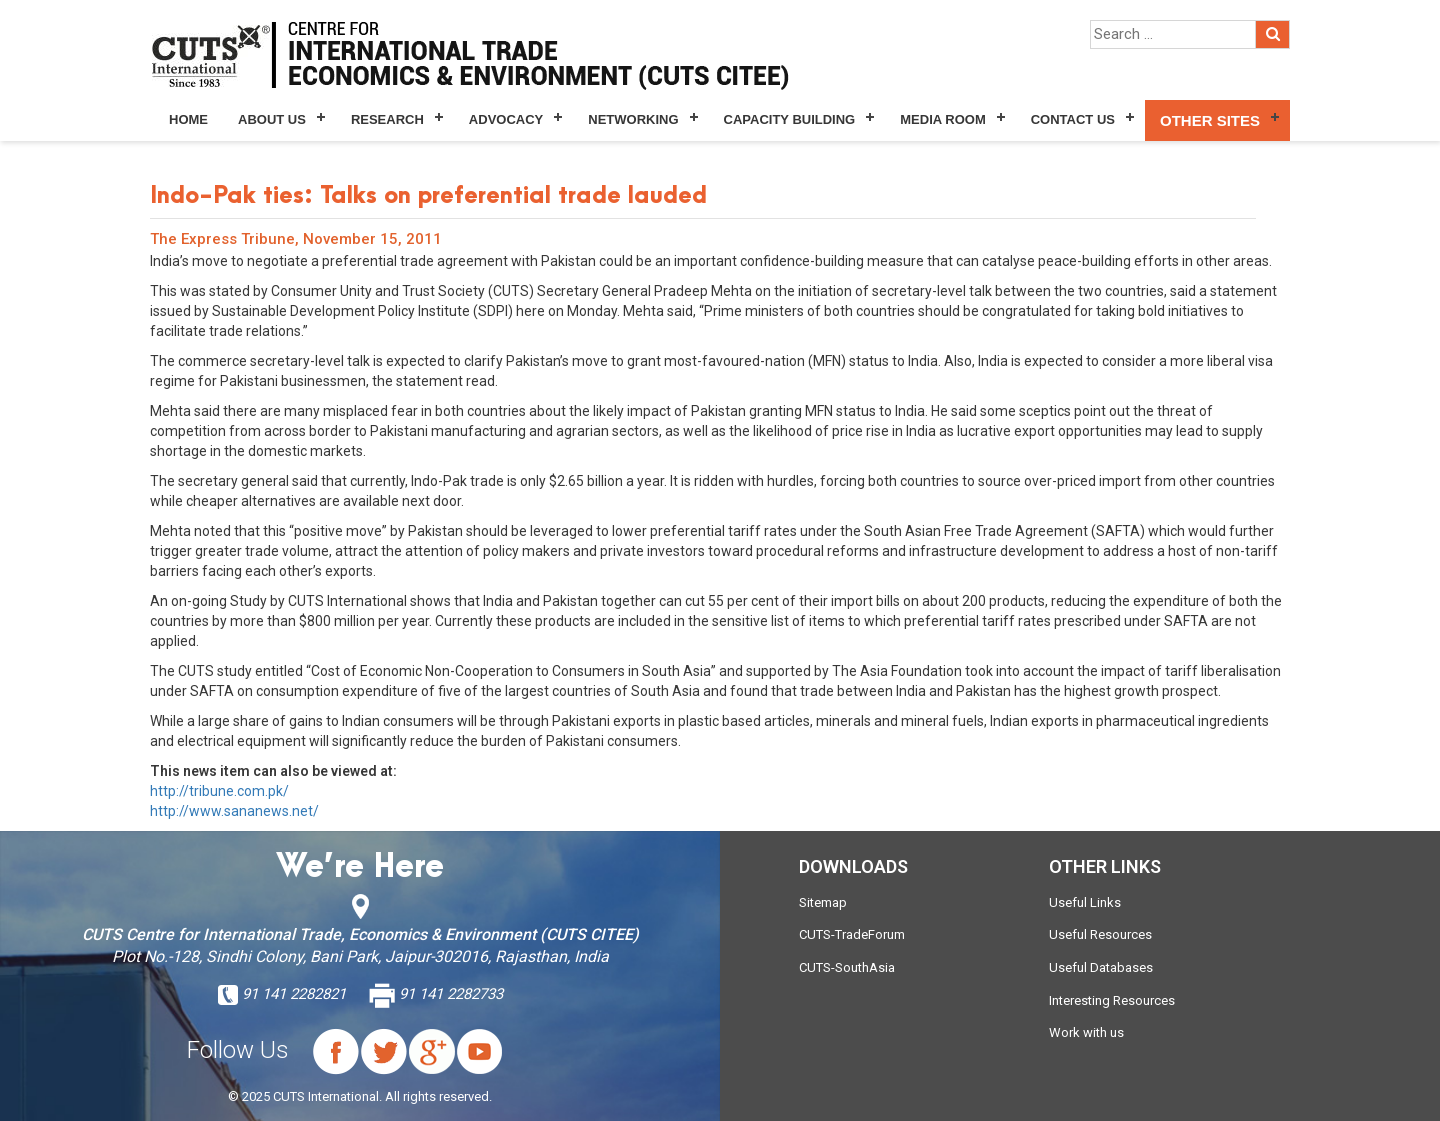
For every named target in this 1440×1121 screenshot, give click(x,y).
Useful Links (1085, 902)
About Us (272, 119)
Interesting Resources (1112, 1000)
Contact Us (1073, 119)
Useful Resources (1100, 934)
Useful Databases (1101, 967)
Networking (633, 119)
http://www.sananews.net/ (234, 811)
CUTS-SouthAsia (847, 967)
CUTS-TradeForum (852, 934)
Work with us (1086, 1032)
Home (188, 119)
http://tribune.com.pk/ (219, 791)
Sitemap (823, 902)
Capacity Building (790, 119)
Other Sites (1210, 120)
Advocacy (506, 119)
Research (387, 119)
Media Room (942, 119)
